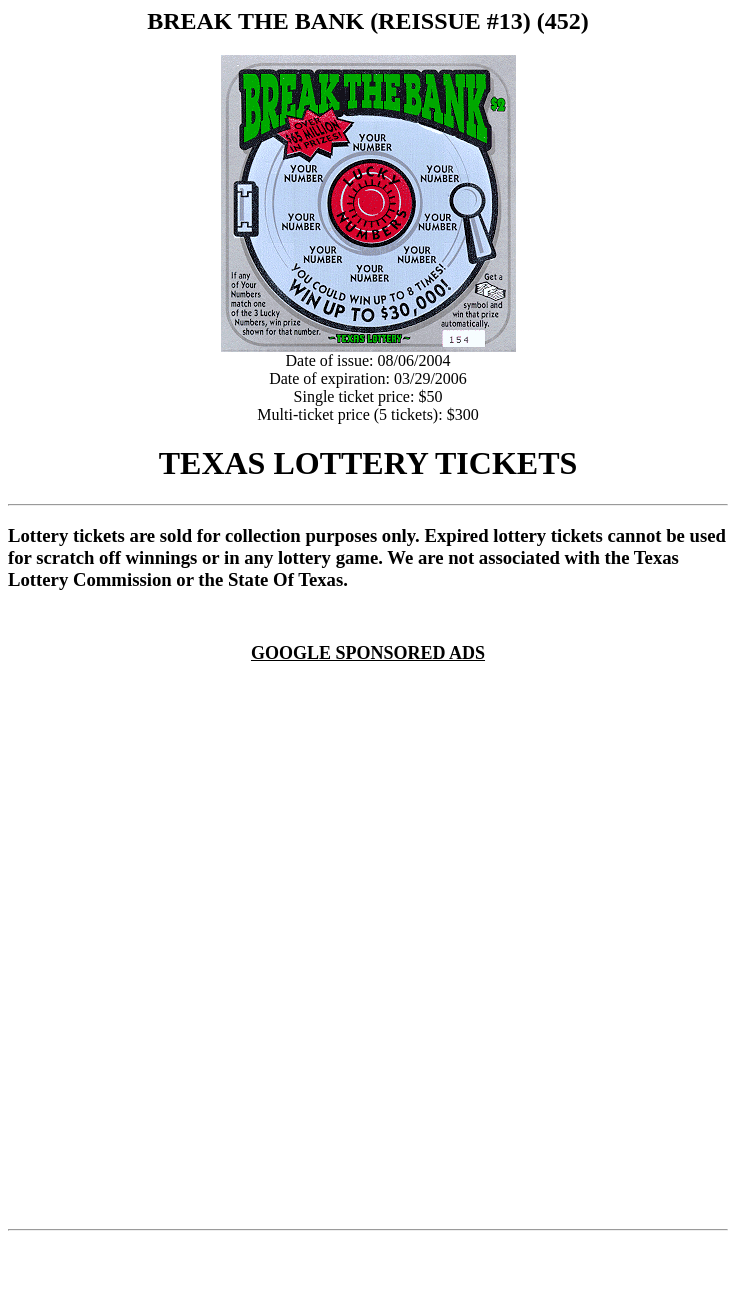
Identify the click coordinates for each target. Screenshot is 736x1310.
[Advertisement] (225, 988)
